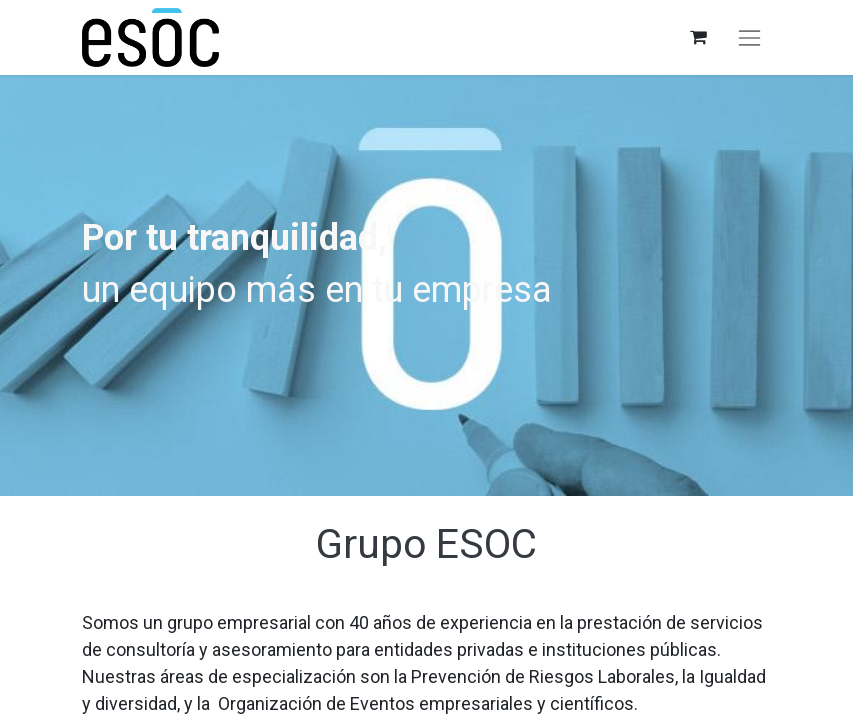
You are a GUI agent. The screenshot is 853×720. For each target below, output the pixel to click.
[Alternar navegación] (749, 38)
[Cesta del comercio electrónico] (697, 37)
